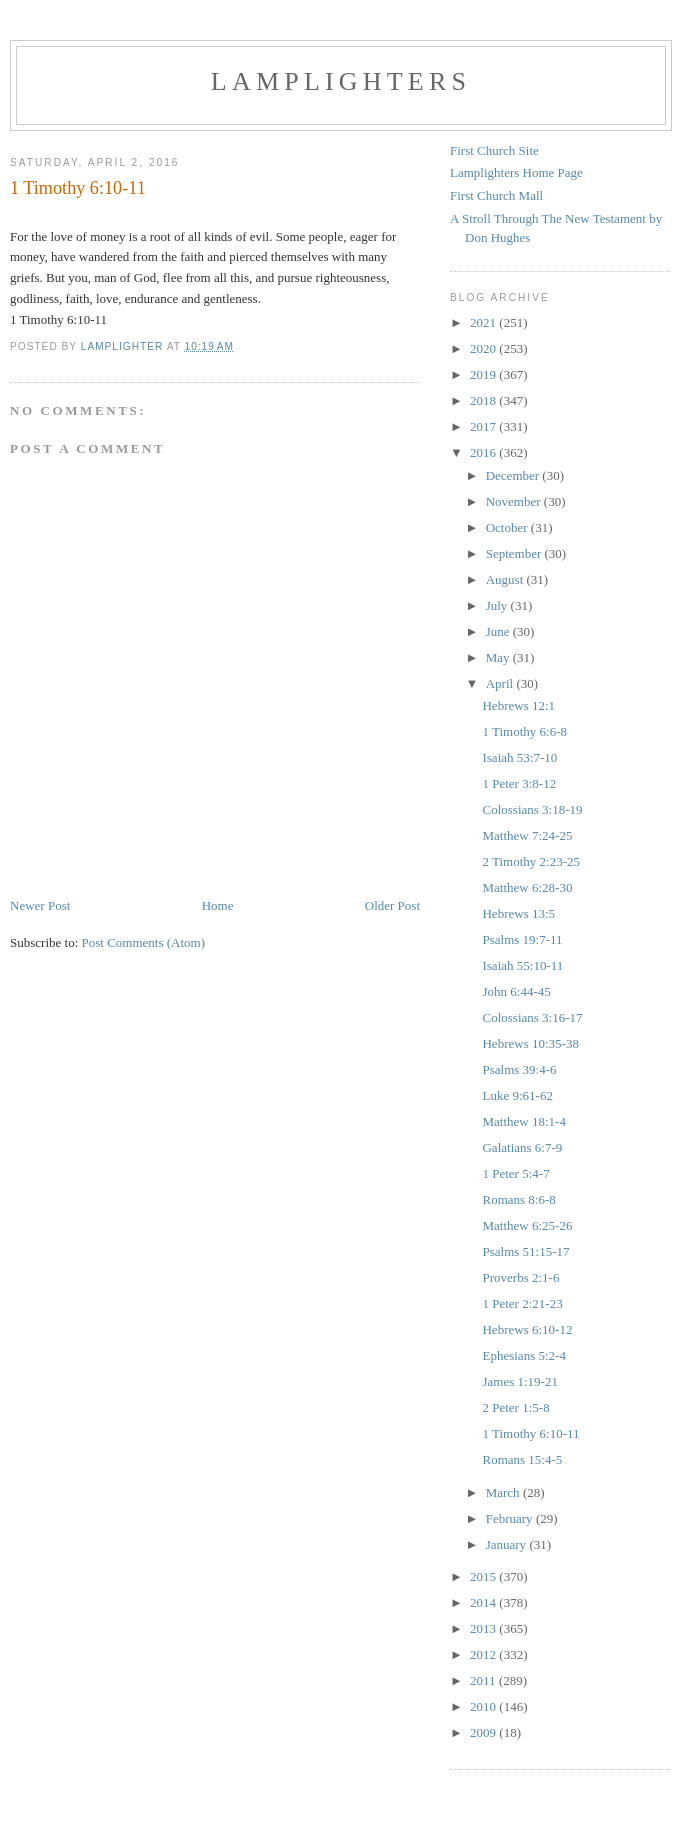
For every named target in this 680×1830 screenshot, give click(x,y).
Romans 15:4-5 (522, 1459)
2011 (484, 1680)
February (511, 1518)
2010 (484, 1706)
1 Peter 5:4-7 (515, 1173)
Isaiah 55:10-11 (522, 965)
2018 (484, 400)
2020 (484, 348)
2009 (484, 1732)
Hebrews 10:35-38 (530, 1043)
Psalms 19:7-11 (522, 939)
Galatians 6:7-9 (522, 1147)
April (501, 683)
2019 (484, 374)
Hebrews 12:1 (518, 705)
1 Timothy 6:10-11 (530, 1433)
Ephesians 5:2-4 (523, 1355)
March (504, 1492)
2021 (484, 322)
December (514, 475)
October (508, 527)
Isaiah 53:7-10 (519, 757)
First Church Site (494, 150)
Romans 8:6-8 (518, 1199)
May (499, 657)
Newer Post (40, 905)
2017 (484, 426)
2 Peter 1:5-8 (515, 1407)
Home (218, 905)
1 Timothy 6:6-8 (524, 731)
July (498, 605)
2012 (484, 1654)
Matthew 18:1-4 (523, 1121)
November (515, 501)
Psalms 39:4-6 (519, 1069)
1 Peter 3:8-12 (519, 783)
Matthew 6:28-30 (527, 887)
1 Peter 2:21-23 (522, 1303)
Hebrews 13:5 (518, 913)
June (499, 631)
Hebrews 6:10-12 (527, 1329)
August (506, 579)
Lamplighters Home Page (516, 172)
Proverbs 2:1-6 (520, 1277)
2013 (484, 1628)
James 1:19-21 (519, 1381)
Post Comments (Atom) (144, 942)
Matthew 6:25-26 (527, 1225)
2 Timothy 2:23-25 (531, 861)
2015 (484, 1576)
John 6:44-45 (516, 991)
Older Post (392, 905)
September (515, 553)
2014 (484, 1602)
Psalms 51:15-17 (525, 1251)
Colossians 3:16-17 (532, 1017)
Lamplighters (341, 81)
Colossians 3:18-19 (532, 809)
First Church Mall (496, 195)
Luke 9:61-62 (517, 1095)
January (508, 1544)
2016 (484, 452)
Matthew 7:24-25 (527, 835)
